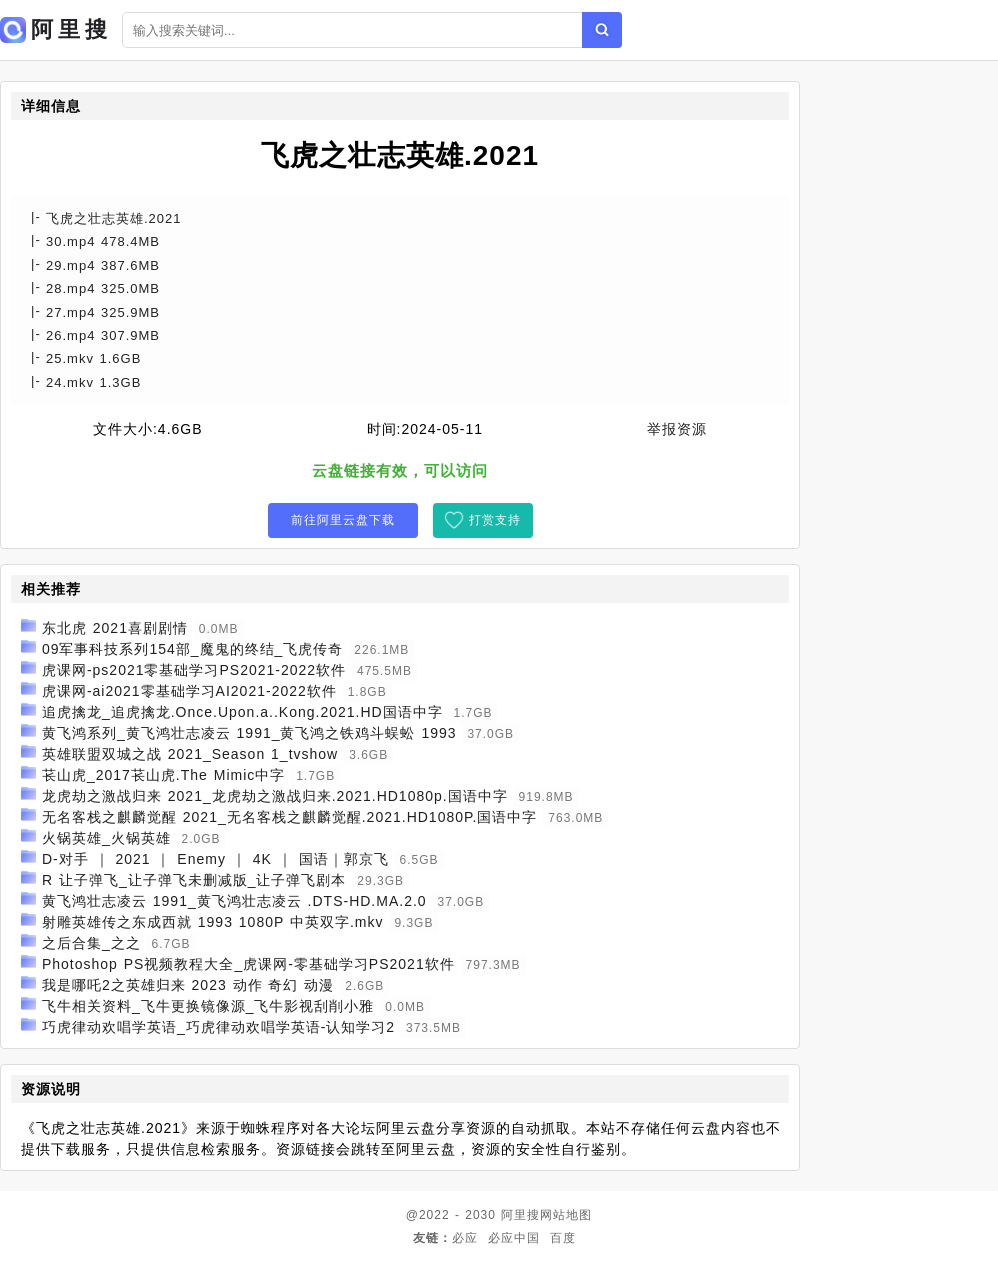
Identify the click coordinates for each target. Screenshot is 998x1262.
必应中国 (514, 1238)
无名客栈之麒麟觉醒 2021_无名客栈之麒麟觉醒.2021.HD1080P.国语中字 (290, 817)
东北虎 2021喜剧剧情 (115, 628)
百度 (563, 1238)
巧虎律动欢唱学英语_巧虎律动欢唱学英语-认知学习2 (218, 1027)
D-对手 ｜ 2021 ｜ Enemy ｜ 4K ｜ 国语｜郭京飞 (215, 859)
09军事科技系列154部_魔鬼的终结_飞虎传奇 (193, 649)
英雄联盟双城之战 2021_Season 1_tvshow (190, 754)
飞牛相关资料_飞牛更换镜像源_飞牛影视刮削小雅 (208, 1006)
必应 (465, 1238)
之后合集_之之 (91, 943)
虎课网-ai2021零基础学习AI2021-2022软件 (189, 691)
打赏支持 (495, 520)
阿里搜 (520, 1215)
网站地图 (566, 1215)
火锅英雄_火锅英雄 (106, 838)
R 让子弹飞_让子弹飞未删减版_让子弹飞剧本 (194, 880)
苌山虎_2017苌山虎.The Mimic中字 (163, 775)
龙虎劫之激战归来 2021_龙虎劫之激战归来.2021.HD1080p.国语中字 (275, 796)
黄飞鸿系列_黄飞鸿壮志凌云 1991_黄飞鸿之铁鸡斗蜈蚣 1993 (249, 733)
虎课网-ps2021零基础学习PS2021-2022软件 (194, 670)
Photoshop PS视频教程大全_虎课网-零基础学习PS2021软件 (248, 964)
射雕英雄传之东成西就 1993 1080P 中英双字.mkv (213, 922)
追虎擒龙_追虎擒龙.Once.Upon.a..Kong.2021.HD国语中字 (242, 712)
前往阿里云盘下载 (343, 520)
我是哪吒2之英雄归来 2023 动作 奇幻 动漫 (188, 985)
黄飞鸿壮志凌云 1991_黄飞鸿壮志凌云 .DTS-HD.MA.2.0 (234, 901)
